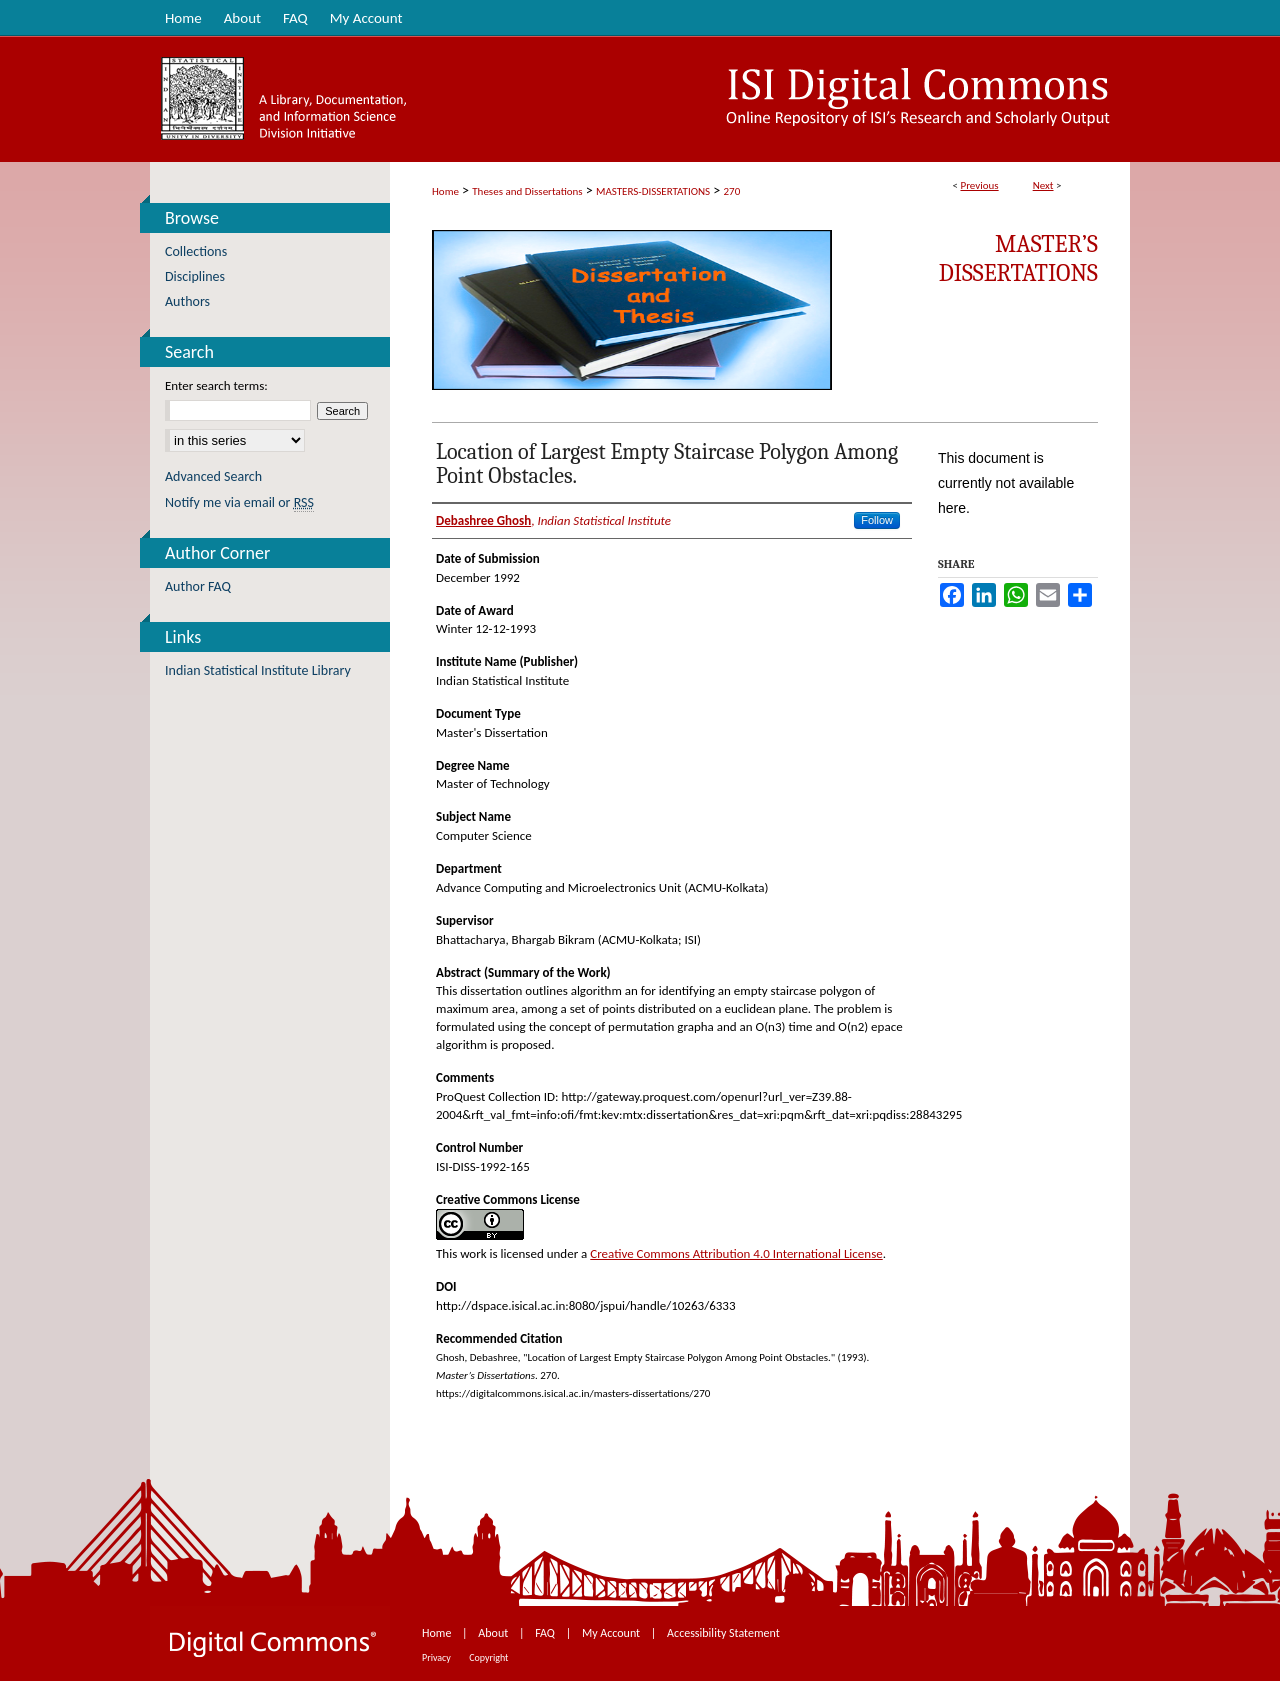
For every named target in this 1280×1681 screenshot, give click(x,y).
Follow (877, 520)
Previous (979, 185)
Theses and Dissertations (527, 191)
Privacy (437, 1657)
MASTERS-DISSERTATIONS (653, 191)
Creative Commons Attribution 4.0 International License (736, 1253)
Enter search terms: (216, 385)
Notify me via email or (239, 502)
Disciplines (195, 276)
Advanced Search (213, 476)
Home (445, 191)
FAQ (546, 1633)
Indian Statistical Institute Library (258, 670)
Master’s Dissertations (1018, 258)
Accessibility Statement (723, 1633)
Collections (196, 251)
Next (1043, 185)
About (494, 1633)
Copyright (488, 1657)
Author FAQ (198, 586)
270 (732, 191)
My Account (612, 1633)
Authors (187, 301)
